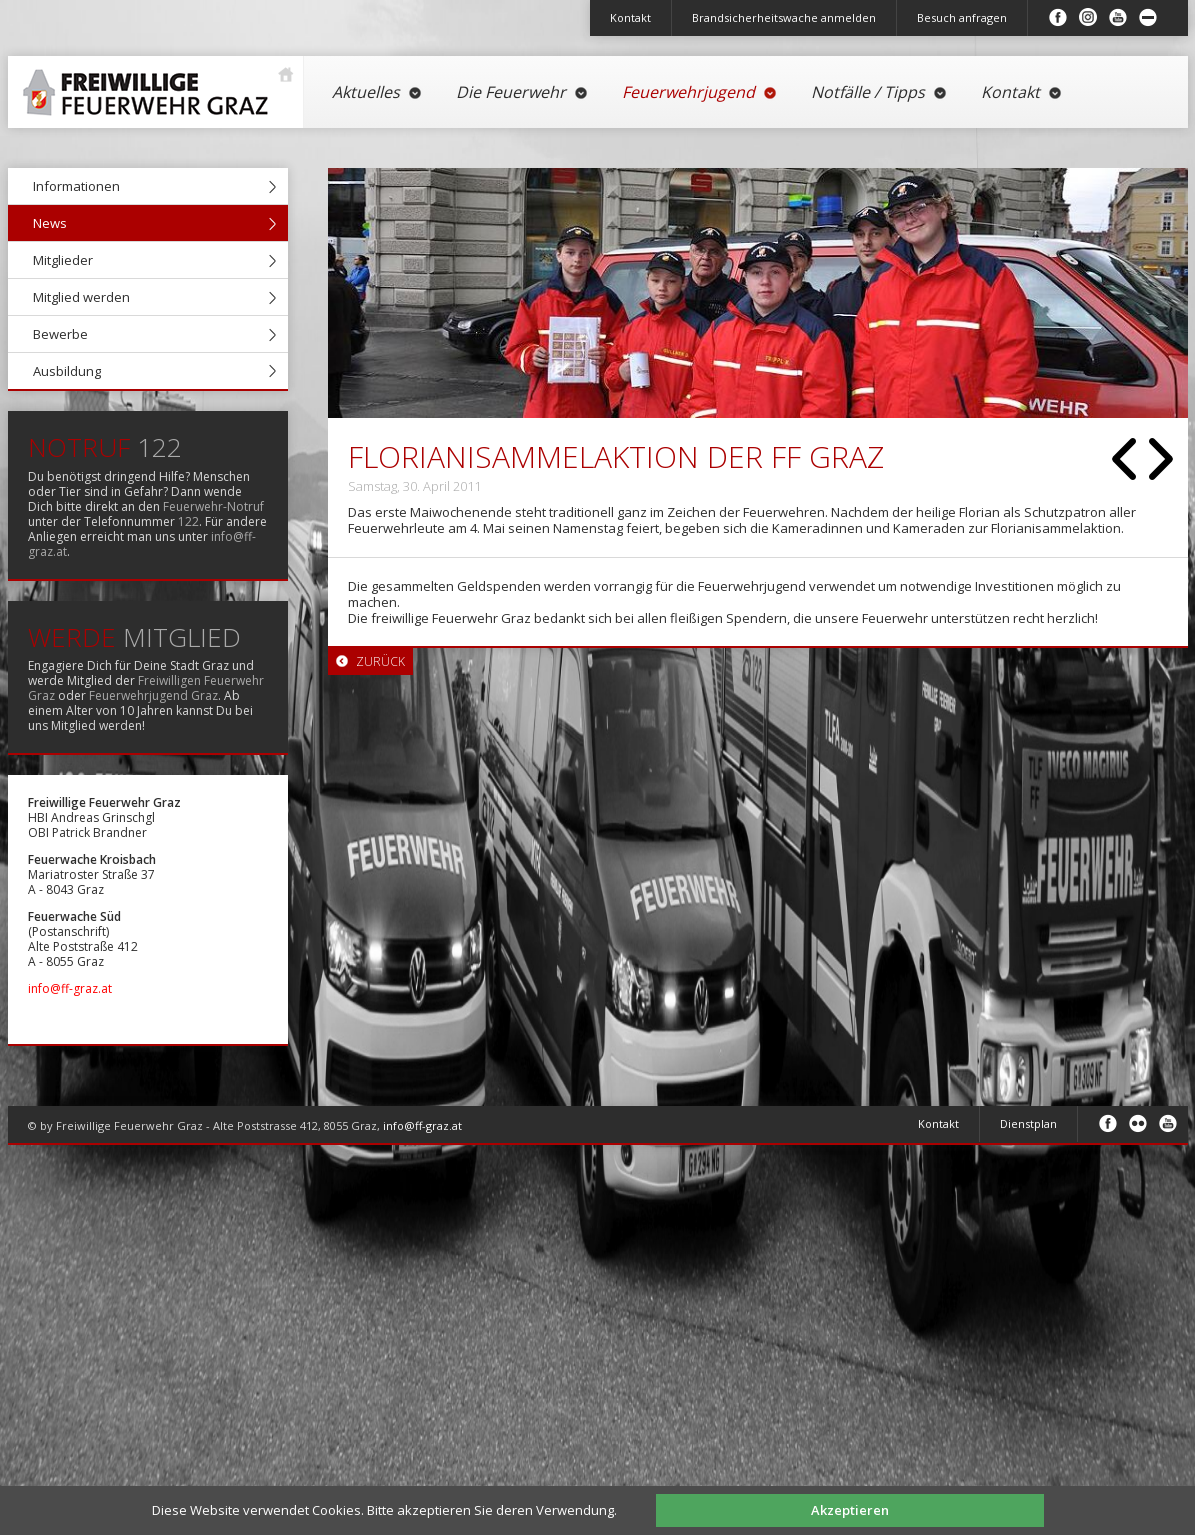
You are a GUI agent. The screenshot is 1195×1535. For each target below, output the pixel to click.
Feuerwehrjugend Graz (153, 695)
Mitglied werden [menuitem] (81, 297)
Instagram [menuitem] (1088, 17)
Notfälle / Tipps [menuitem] (879, 92)
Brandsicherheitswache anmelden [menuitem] (784, 17)
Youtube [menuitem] (1118, 17)
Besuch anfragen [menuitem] (962, 17)
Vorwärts (1161, 459)
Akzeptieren (850, 1510)
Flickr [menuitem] (1138, 1123)
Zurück (1124, 459)
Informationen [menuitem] (76, 186)
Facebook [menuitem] (1058, 17)
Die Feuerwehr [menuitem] (522, 92)
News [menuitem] (50, 223)
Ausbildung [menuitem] (67, 371)
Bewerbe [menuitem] (60, 334)
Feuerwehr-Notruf (213, 506)
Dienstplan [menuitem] (1028, 1123)
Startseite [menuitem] (151, 84)
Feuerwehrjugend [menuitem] (700, 92)
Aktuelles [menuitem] (377, 92)
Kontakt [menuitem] (630, 17)
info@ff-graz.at (70, 988)
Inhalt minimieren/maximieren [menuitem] (1148, 17)
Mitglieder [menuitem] (63, 260)
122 (188, 521)
